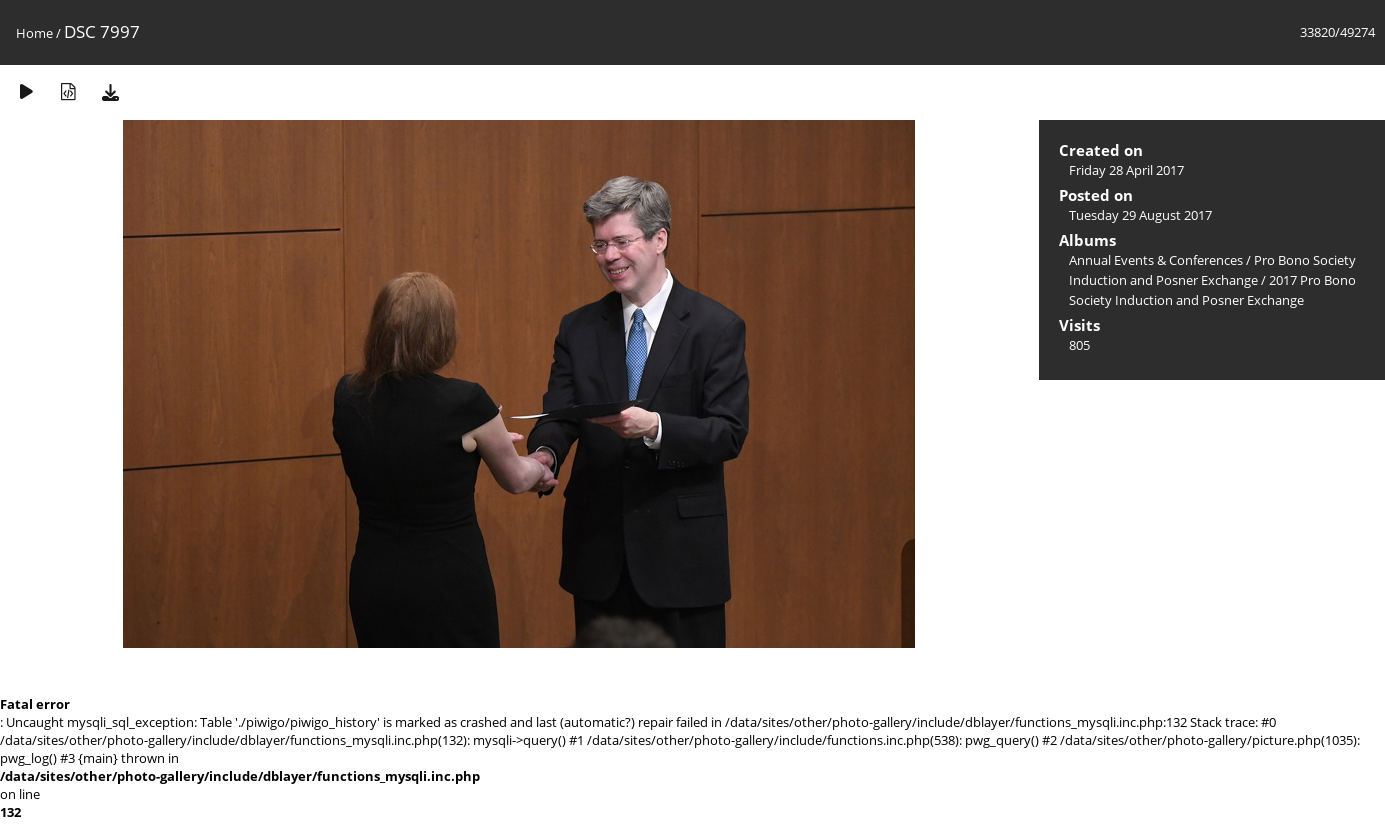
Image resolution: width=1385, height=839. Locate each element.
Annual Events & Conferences (1156, 260)
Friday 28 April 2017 (1126, 170)
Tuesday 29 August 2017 (1140, 215)
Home (34, 33)
